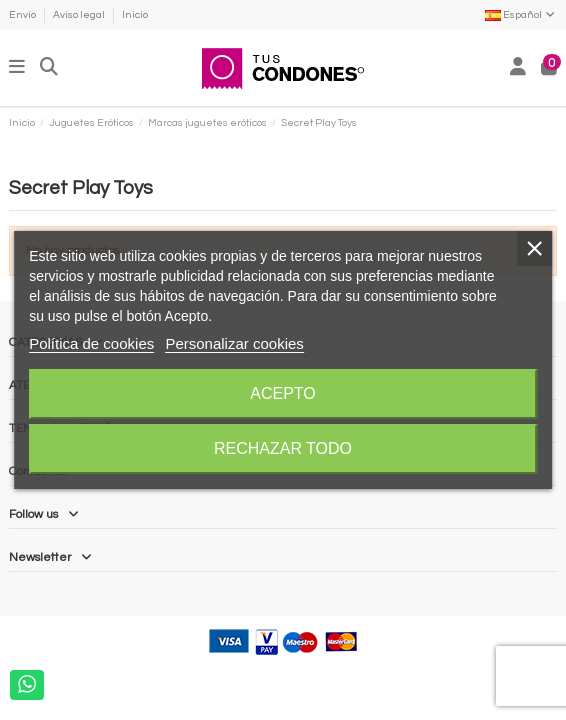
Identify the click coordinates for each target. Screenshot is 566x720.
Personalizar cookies (234, 343)
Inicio (135, 15)
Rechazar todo (283, 448)
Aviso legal (80, 15)
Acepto (283, 393)
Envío (23, 15)
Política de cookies (91, 343)
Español (521, 15)
